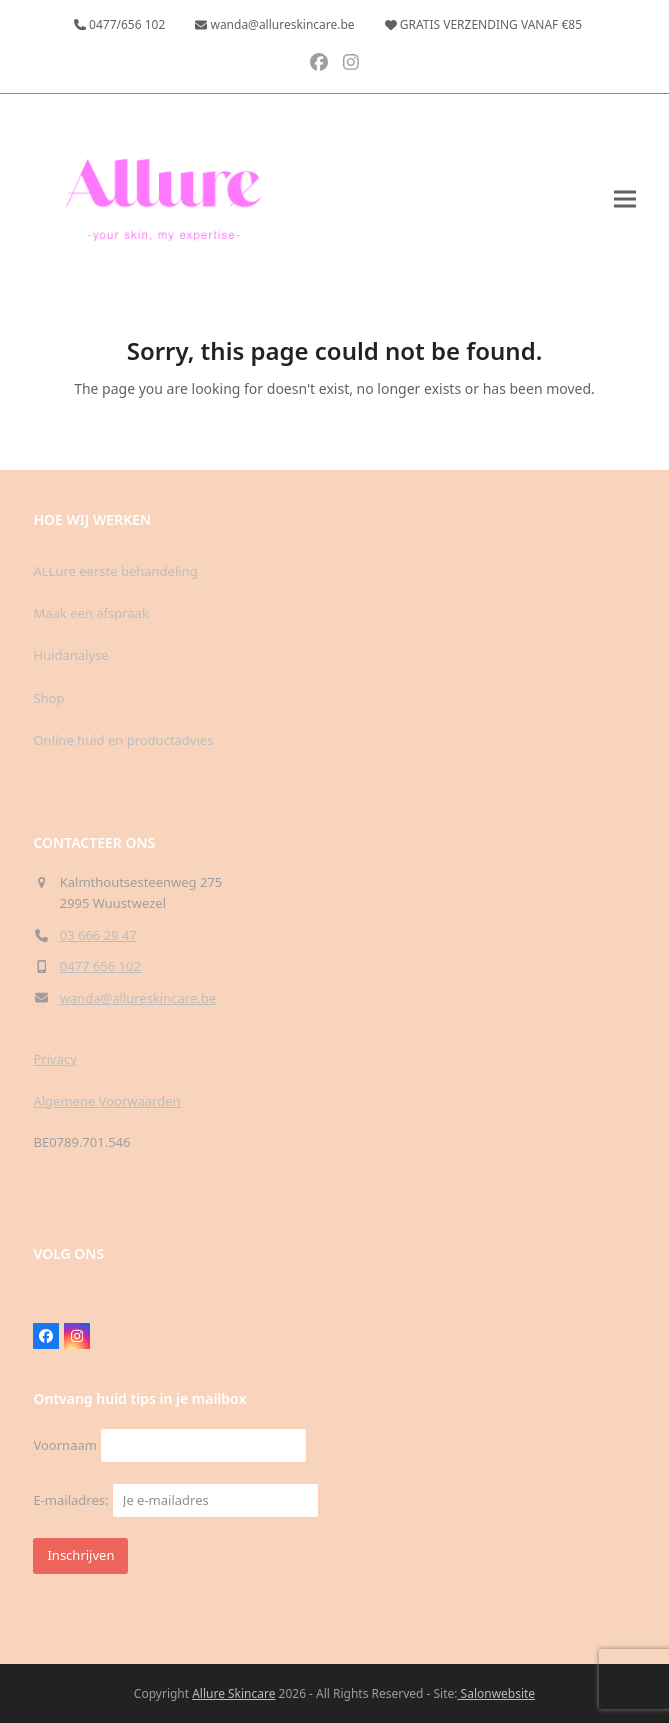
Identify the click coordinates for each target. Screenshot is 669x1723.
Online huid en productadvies (123, 740)
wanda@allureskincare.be (138, 998)
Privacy (54, 1059)
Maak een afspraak (90, 613)
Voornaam (64, 1445)
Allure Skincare (233, 1693)
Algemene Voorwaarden (106, 1101)
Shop (48, 698)
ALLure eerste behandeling (115, 571)
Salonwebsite (496, 1693)
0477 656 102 (100, 966)
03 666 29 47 (98, 935)
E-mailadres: (175, 1500)
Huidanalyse (70, 655)
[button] (625, 199)
